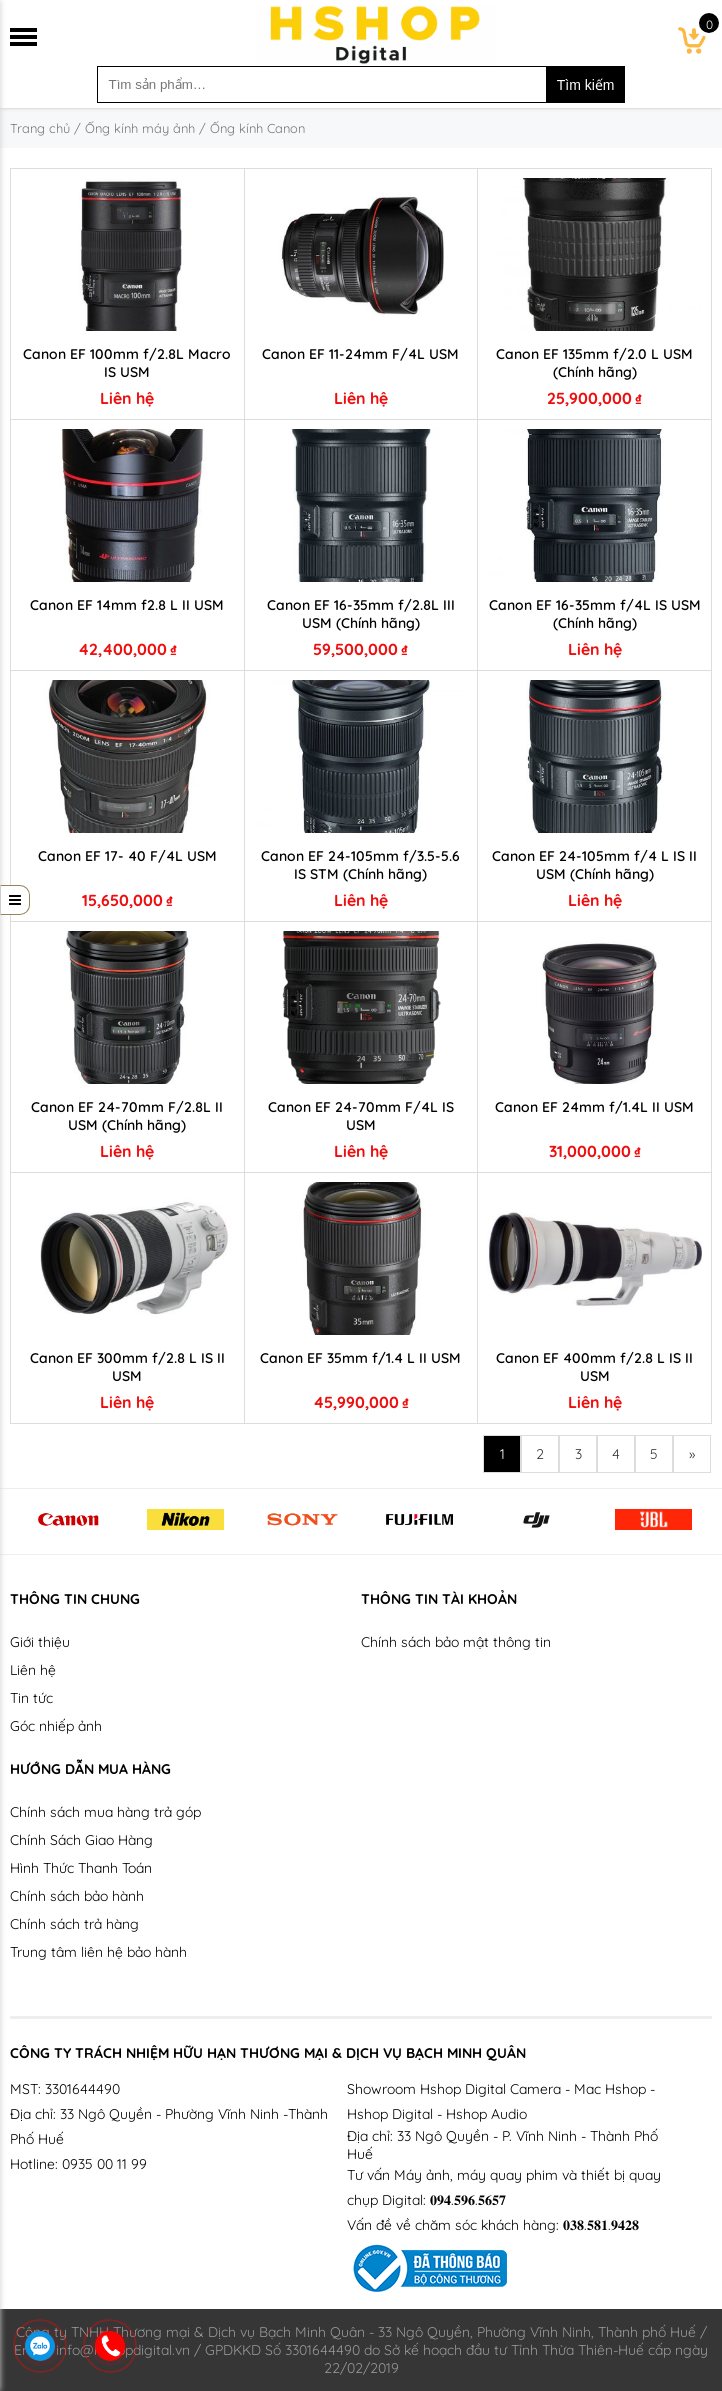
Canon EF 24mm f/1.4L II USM (594, 1107)
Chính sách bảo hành (77, 1896)
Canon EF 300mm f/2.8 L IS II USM (127, 1367)
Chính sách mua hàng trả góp (105, 1812)
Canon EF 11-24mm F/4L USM (360, 354)
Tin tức (31, 1698)
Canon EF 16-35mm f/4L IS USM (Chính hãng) (595, 614)
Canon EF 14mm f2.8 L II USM (127, 605)
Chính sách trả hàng (74, 1924)
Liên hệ (33, 1670)
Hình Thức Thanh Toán (81, 1868)
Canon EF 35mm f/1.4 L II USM (360, 1358)
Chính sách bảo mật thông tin (456, 1642)
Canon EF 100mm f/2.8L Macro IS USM (127, 363)
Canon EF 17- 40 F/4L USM (127, 856)
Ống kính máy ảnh (140, 128)
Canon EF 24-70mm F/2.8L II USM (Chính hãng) (127, 1116)
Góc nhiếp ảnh (56, 1726)
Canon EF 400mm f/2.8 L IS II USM (594, 1367)
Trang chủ (40, 128)
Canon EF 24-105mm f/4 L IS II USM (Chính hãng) (594, 865)
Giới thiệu (40, 1642)
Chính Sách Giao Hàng (81, 1840)
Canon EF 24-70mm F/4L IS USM (361, 1116)
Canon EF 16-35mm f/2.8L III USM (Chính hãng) (361, 614)
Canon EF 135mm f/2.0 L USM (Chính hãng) (594, 363)
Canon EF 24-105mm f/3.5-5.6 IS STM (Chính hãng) (360, 865)
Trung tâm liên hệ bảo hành (98, 1952)
